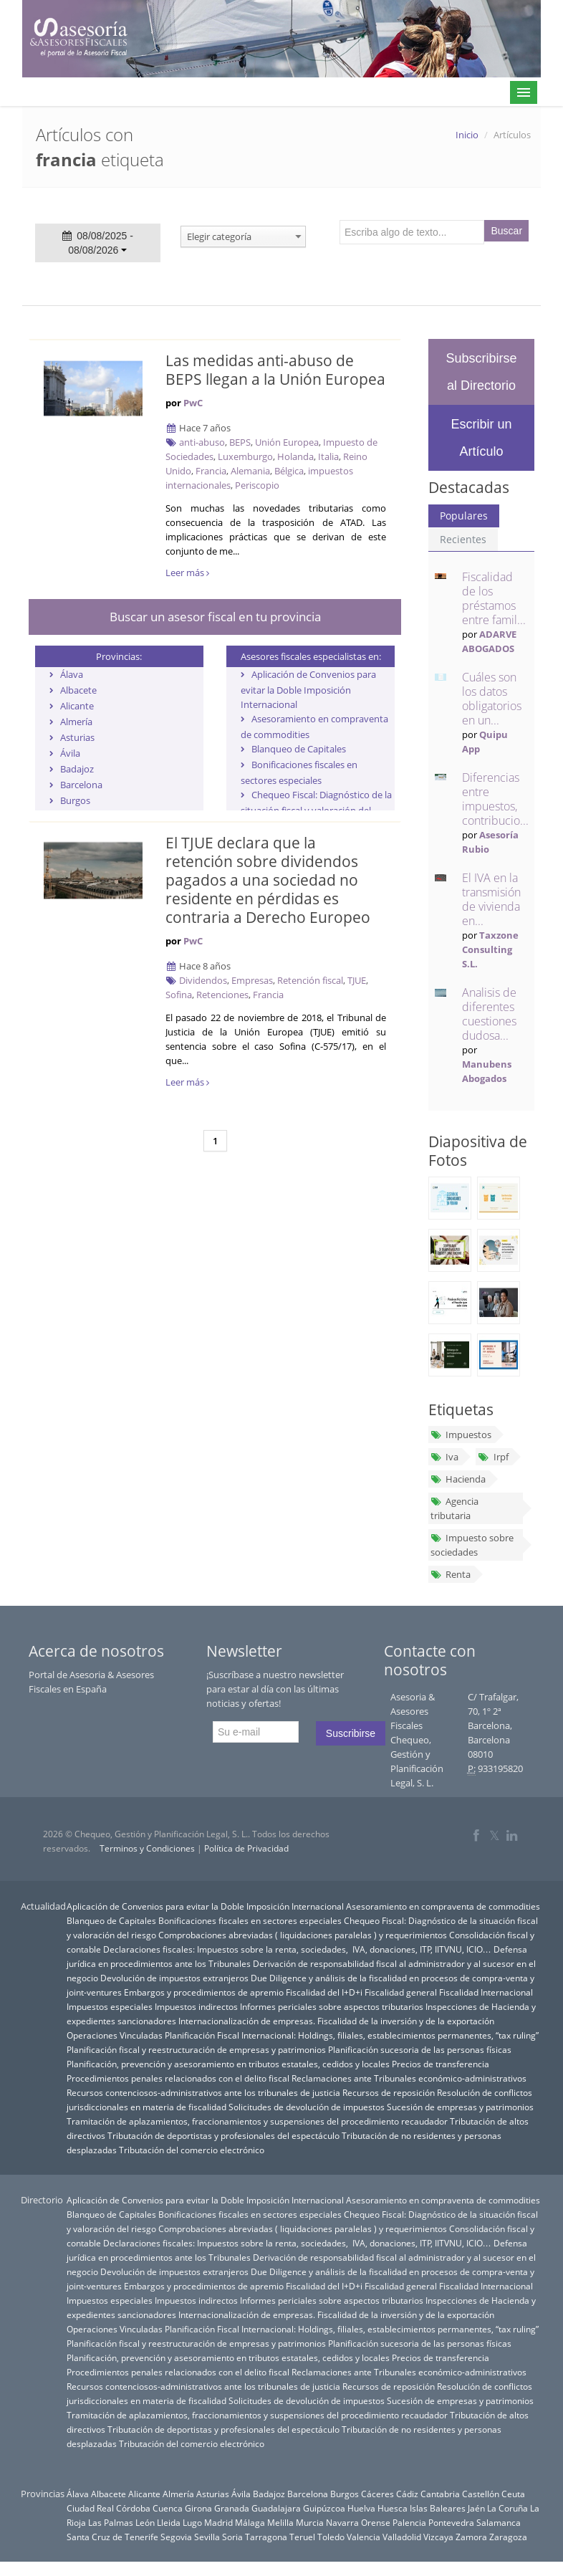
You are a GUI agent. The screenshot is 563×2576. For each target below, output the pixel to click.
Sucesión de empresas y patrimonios (460, 2106)
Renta (450, 1574)
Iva (444, 1456)
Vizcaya (438, 2536)
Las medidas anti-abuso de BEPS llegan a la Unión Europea (275, 369)
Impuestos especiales (110, 2006)
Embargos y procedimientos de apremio (204, 1992)
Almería (76, 721)
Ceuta (513, 2493)
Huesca (392, 2508)
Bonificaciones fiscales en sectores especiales (250, 1920)
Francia (211, 470)
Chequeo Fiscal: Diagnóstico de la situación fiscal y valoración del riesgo (316, 809)
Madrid (218, 2522)
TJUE (356, 980)
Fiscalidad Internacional (486, 1992)
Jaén (476, 2508)
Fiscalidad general (401, 1992)
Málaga (250, 2522)
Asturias (77, 737)
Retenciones (222, 994)
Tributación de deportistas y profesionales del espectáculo (223, 2135)
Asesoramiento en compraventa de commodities (443, 1906)
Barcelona (81, 784)
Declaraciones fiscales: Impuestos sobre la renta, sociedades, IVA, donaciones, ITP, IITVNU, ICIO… (297, 1949)
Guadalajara (276, 2508)
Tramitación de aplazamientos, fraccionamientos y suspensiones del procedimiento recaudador (257, 2121)
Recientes (463, 539)
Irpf (493, 1456)
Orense (375, 2522)
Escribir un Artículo (481, 438)
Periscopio (257, 485)
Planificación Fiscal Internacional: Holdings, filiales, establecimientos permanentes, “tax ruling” (352, 2035)
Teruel (302, 2536)
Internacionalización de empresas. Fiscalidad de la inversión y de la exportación (336, 2020)
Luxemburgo (245, 456)
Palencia (409, 2522)
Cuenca (168, 2508)
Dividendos (203, 980)
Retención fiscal (310, 980)
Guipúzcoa (324, 2508)
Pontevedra (451, 2522)
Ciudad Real (90, 2508)
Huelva (361, 2508)
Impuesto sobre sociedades (472, 1544)
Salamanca (498, 2522)
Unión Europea (287, 442)
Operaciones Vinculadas (115, 2035)
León (145, 2522)
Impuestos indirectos (196, 2006)
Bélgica (289, 470)
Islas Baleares (438, 2508)
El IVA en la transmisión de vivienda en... (491, 899)
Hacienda (458, 1479)
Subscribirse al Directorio (481, 372)
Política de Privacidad (246, 1848)
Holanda (295, 456)
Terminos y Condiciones (147, 1848)
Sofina (178, 994)
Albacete (78, 690)
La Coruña (507, 2508)
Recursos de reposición (388, 2092)
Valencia (363, 2536)
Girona (198, 2508)
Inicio (467, 134)
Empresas (252, 980)
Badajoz (77, 768)
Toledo (331, 2536)
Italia (328, 456)
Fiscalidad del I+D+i (324, 1992)
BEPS (240, 442)
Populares (464, 515)
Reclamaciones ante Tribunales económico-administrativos (409, 2078)
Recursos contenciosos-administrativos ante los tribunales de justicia (203, 2092)
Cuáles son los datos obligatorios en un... (491, 698)
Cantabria (440, 2493)
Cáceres (377, 2493)
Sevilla (207, 2536)
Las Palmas (110, 2522)
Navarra (342, 2522)
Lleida (169, 2522)
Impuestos (460, 1434)
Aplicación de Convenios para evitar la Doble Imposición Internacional (308, 689)
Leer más (187, 572)
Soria (232, 2536)
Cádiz (407, 2493)
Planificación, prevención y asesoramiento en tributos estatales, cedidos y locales (228, 2063)
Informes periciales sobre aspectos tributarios (331, 2006)
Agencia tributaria (454, 1508)
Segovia (176, 2536)
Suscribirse (350, 1733)
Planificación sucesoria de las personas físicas (419, 2049)
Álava (71, 674)
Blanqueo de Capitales (298, 748)
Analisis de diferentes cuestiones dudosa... (489, 1014)
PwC (193, 402)
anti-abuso (202, 442)
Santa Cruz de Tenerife (112, 2536)
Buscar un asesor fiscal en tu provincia (215, 616)
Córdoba (133, 2508)
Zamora (471, 2536)
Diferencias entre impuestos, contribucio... (495, 799)
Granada (231, 2508)
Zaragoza (508, 2536)
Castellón (480, 2493)
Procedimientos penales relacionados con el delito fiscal (178, 2078)
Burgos (75, 800)
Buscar (507, 230)
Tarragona (266, 2536)
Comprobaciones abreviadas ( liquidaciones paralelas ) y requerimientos (302, 1934)
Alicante (77, 705)
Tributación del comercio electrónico (191, 2149)
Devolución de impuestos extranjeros (174, 1977)
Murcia (310, 2522)
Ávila (70, 753)
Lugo (192, 2522)
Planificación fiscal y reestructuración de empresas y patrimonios (196, 2049)
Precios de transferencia (440, 2063)
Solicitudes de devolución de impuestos (306, 2106)
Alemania (250, 470)
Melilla (280, 2522)
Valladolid (401, 2536)
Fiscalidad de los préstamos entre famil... (494, 598)
